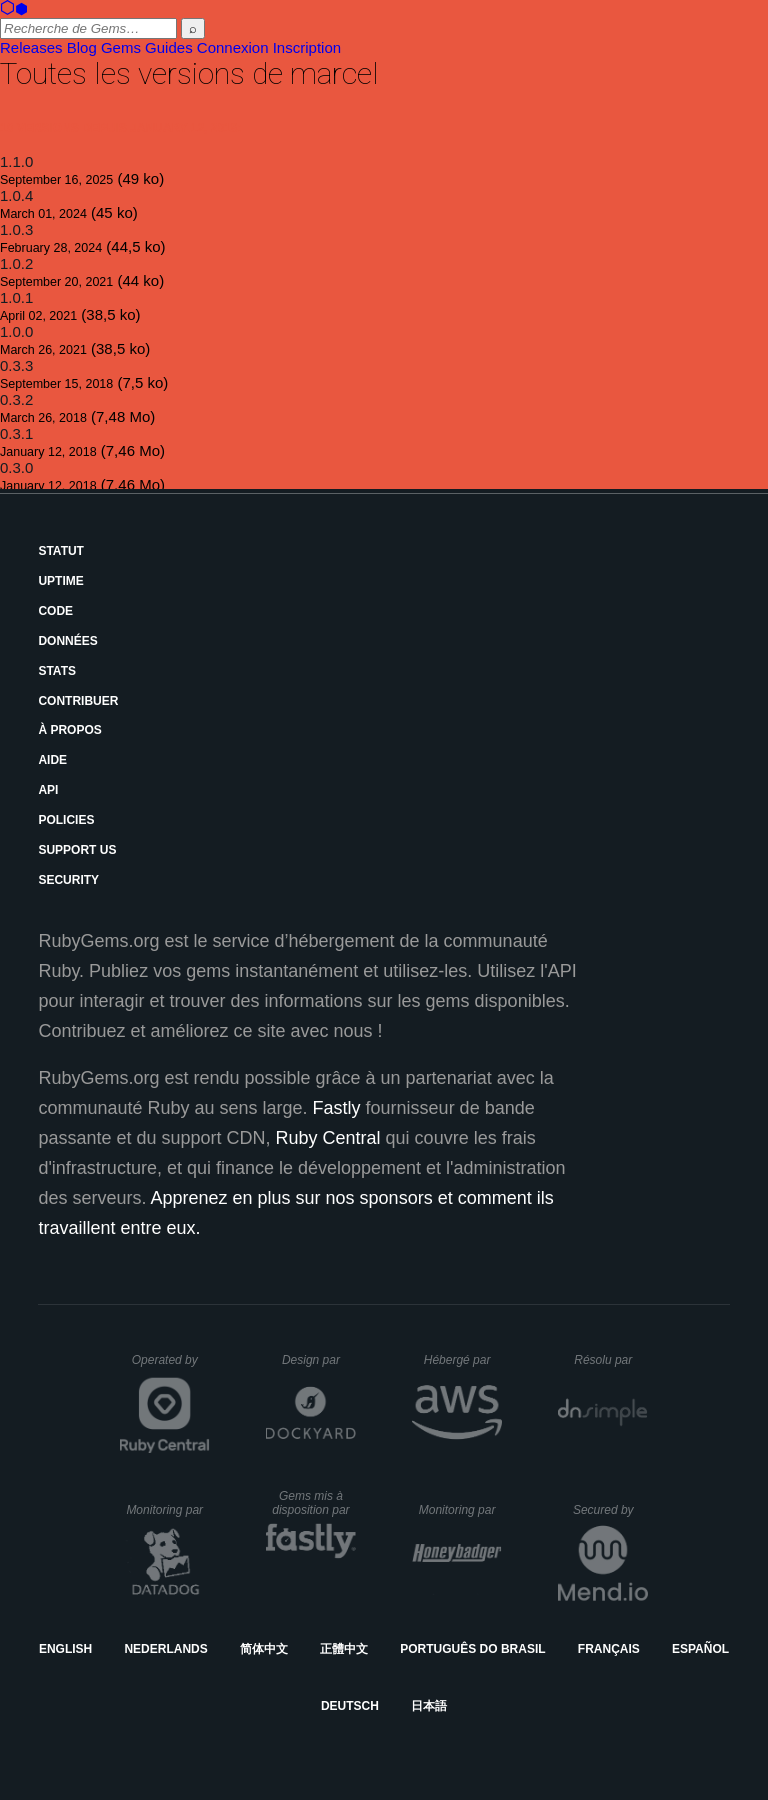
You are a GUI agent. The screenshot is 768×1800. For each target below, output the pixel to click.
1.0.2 (16, 263)
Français (609, 1649)
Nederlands (165, 1649)
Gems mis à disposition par (314, 1503)
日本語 (429, 1706)
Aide (52, 760)
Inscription (307, 47)
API (48, 790)
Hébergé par (463, 1360)
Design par (319, 1360)
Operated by (171, 1367)
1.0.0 (16, 331)
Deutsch (350, 1706)
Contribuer (78, 701)
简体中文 (264, 1649)
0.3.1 (16, 433)
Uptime (60, 581)
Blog (82, 47)
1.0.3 (16, 229)
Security (68, 880)
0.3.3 (16, 365)
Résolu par (611, 1360)
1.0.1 (16, 297)
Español (700, 1649)
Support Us (77, 850)
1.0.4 (16, 195)
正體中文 (344, 1649)
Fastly (337, 1108)
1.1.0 (16, 161)
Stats (57, 671)
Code (55, 611)
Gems (121, 47)
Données (67, 641)
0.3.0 (16, 467)
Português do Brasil (472, 1649)
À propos (69, 730)
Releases (31, 47)
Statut (61, 551)
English (65, 1649)
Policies (66, 820)
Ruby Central (328, 1138)
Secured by (610, 1510)
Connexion (233, 47)
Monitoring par (167, 1510)
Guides (169, 47)
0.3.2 (16, 399)
